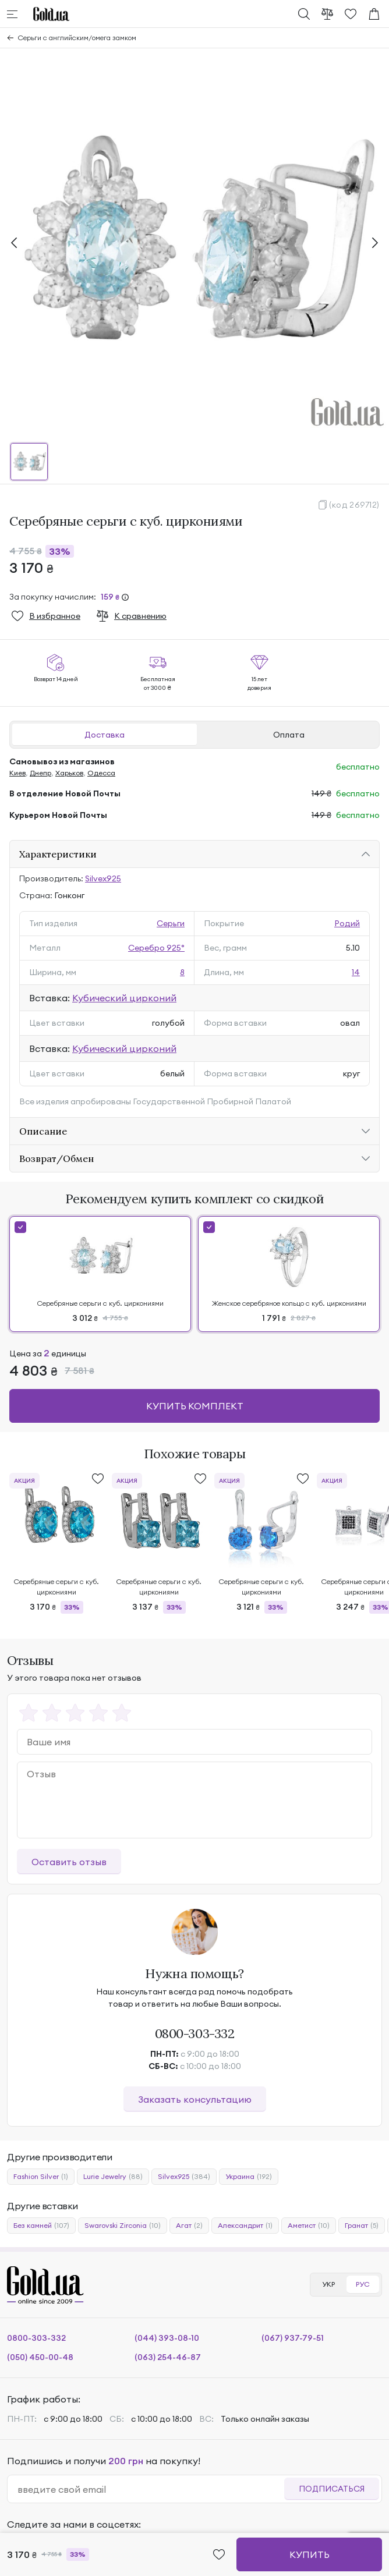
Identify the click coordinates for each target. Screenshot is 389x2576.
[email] (150, 2489)
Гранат (362, 2225)
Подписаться (332, 2488)
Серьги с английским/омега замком (77, 37)
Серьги (171, 923)
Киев (17, 772)
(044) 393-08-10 (167, 2338)
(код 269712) (354, 504)
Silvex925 (103, 878)
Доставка (104, 734)
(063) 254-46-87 (168, 2357)
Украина (248, 2176)
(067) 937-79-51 (292, 2338)
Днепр (40, 772)
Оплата (289, 734)
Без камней (41, 2225)
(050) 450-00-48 (40, 2357)
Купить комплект (194, 1406)
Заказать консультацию (195, 2099)
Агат (189, 2225)
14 (356, 972)
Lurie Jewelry (113, 2176)
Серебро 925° (156, 947)
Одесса (101, 772)
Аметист (309, 2225)
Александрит (245, 2225)
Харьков (69, 772)
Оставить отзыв (69, 1862)
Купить (309, 2554)
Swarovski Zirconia (122, 2225)
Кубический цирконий (124, 998)
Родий (347, 923)
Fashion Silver (40, 2176)
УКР (328, 2284)
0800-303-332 (195, 2033)
